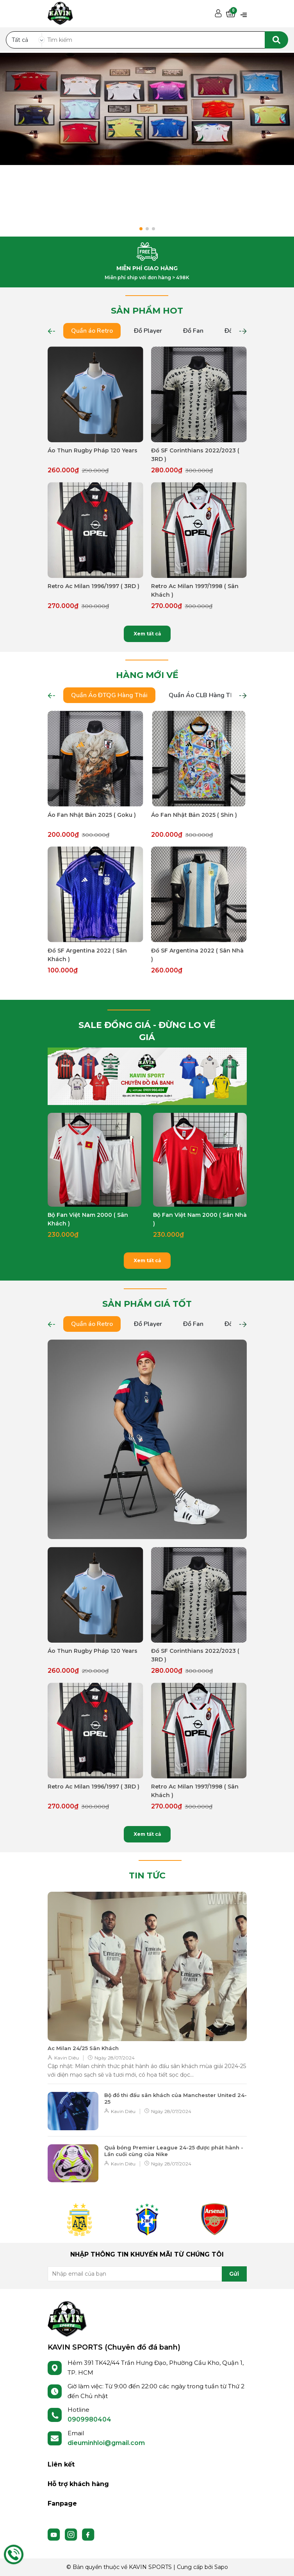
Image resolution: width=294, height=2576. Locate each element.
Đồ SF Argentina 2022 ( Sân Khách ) (87, 955)
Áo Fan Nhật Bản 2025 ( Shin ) (194, 814)
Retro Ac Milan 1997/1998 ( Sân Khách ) (195, 590)
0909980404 (89, 2419)
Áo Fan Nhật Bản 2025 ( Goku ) (92, 814)
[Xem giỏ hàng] (231, 14)
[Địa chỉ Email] (147, 2273)
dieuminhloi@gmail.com (106, 2443)
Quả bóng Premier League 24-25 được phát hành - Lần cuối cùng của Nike (173, 2150)
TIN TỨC (147, 1875)
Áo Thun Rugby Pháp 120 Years (92, 450)
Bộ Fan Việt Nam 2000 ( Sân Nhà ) (200, 1219)
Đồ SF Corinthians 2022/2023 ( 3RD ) (195, 455)
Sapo (221, 2567)
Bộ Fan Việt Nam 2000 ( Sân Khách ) (88, 1219)
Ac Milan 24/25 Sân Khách (83, 2048)
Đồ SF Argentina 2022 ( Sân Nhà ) (197, 955)
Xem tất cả (147, 634)
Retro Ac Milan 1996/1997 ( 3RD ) (93, 586)
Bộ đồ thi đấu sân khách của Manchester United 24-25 (175, 2098)
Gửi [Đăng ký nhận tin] (234, 2273)
